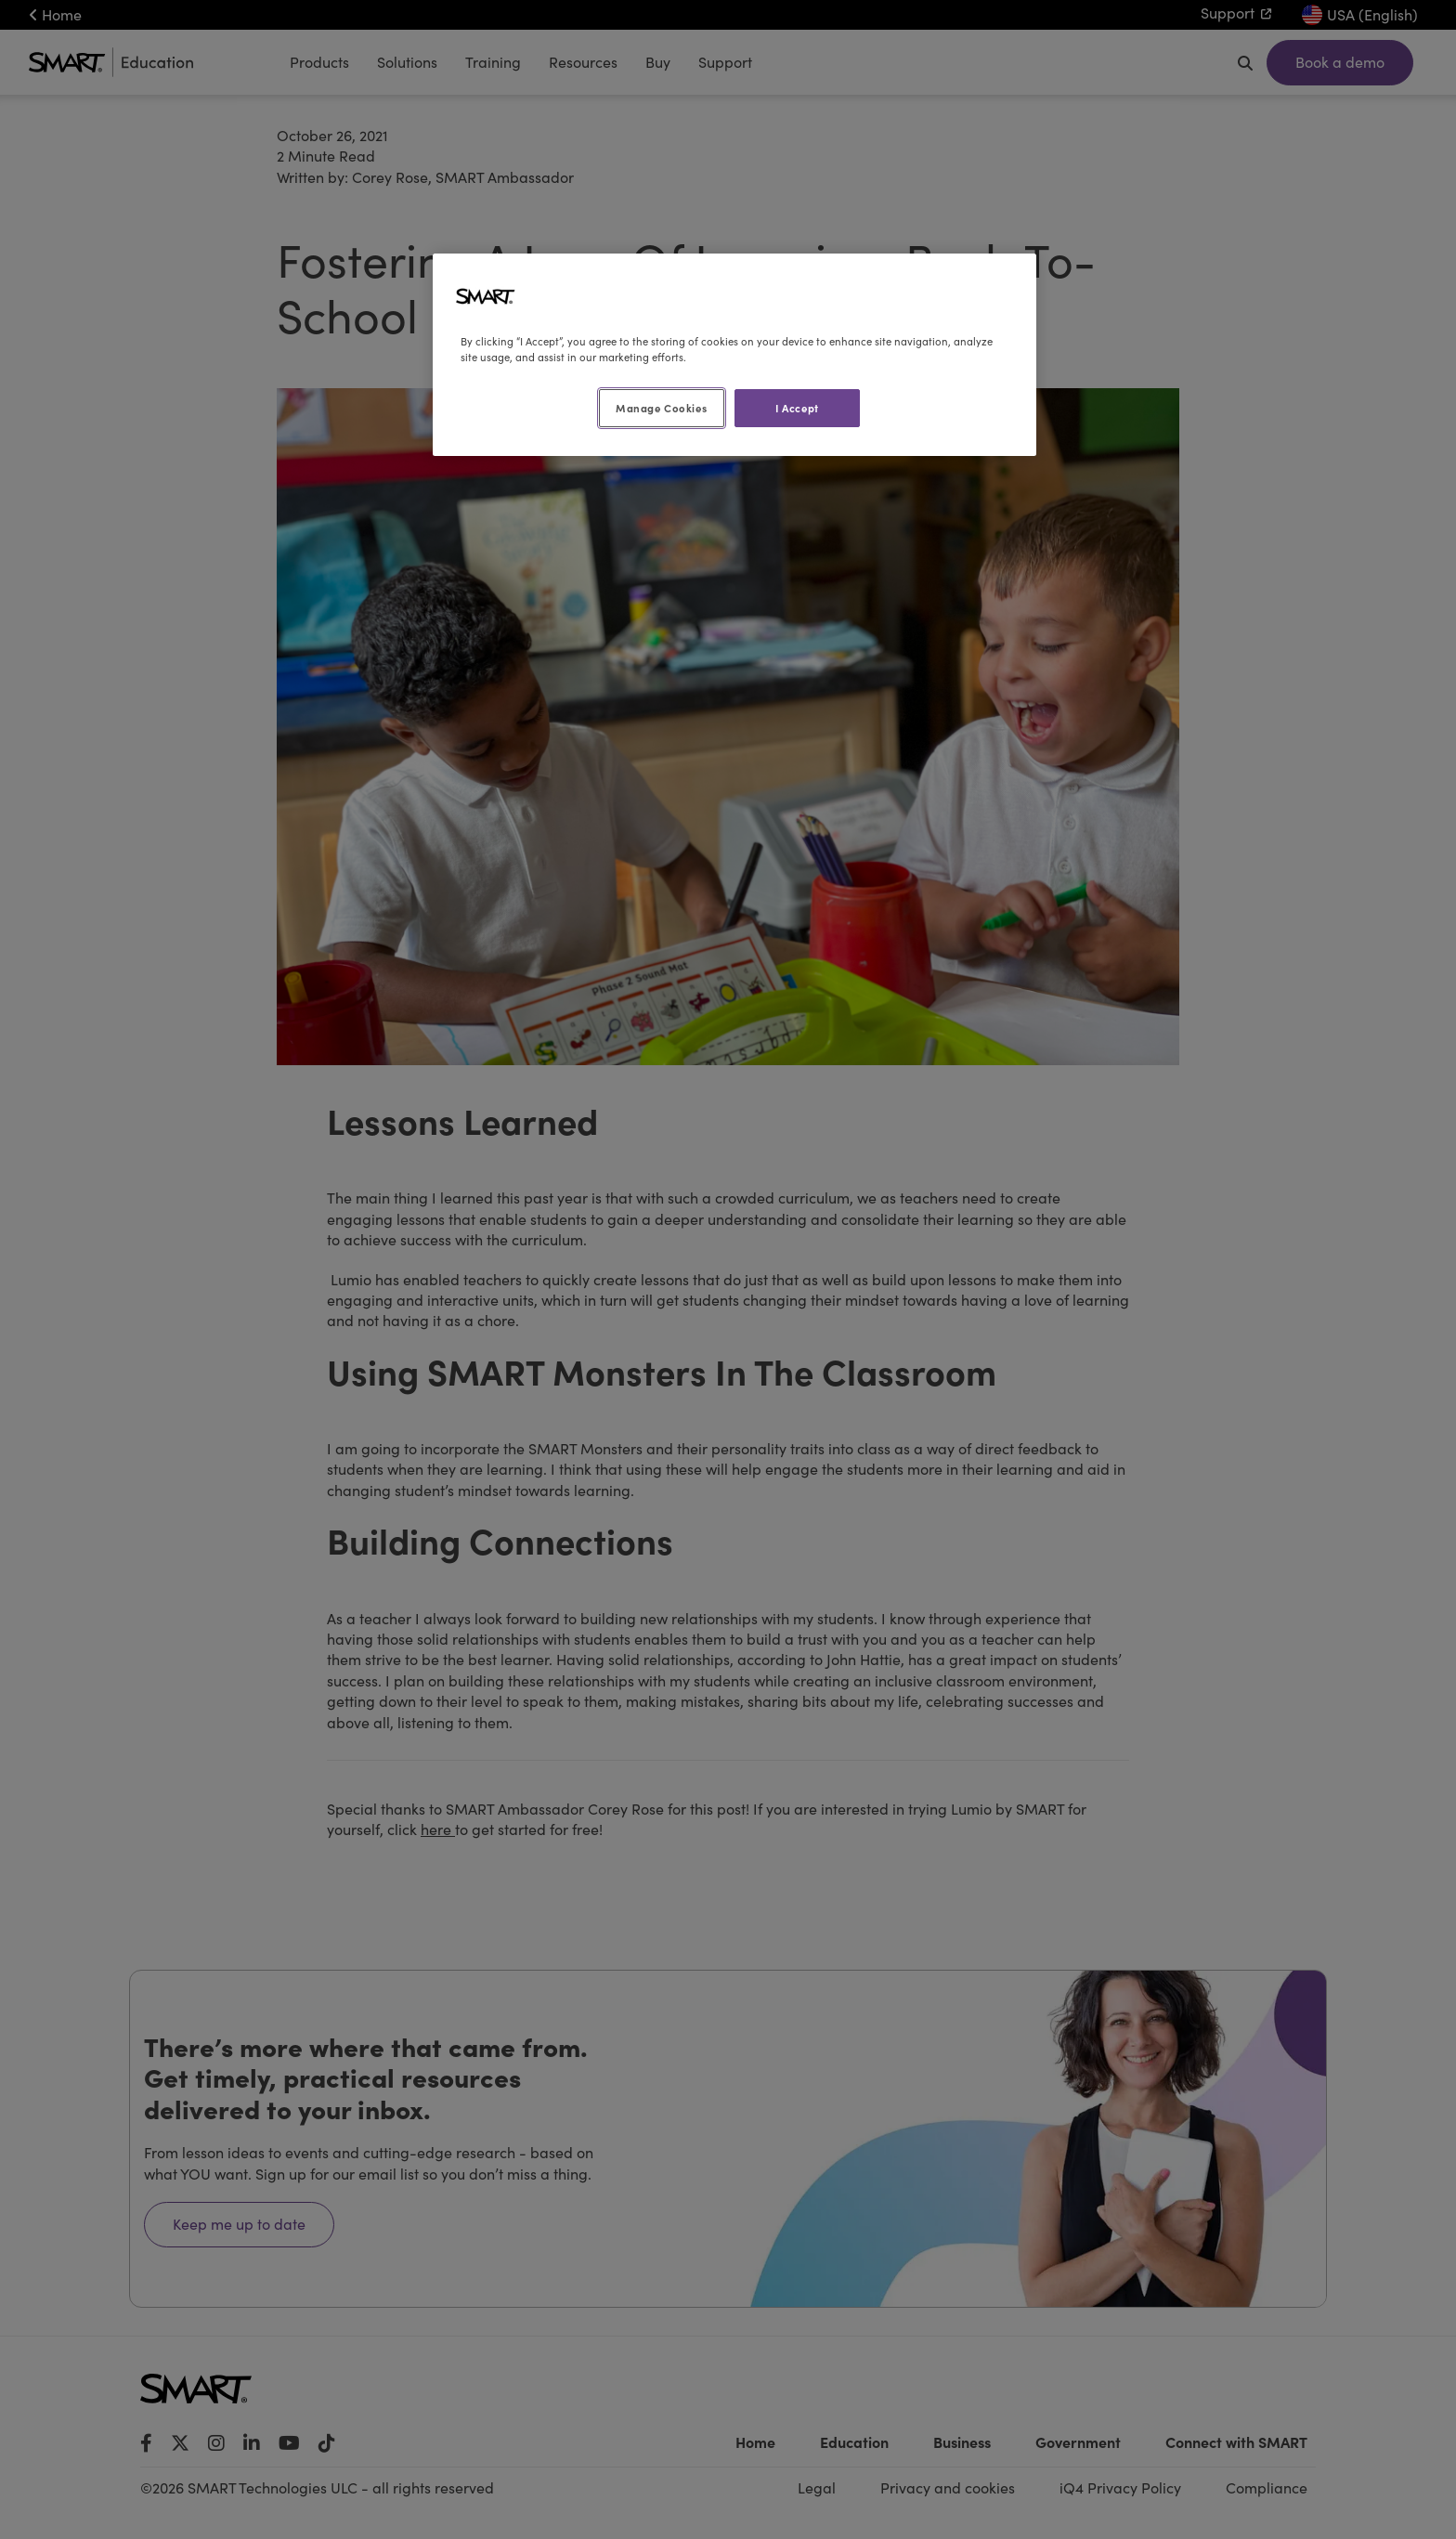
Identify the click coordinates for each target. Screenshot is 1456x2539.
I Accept (797, 407)
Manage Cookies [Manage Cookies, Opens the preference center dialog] (661, 407)
